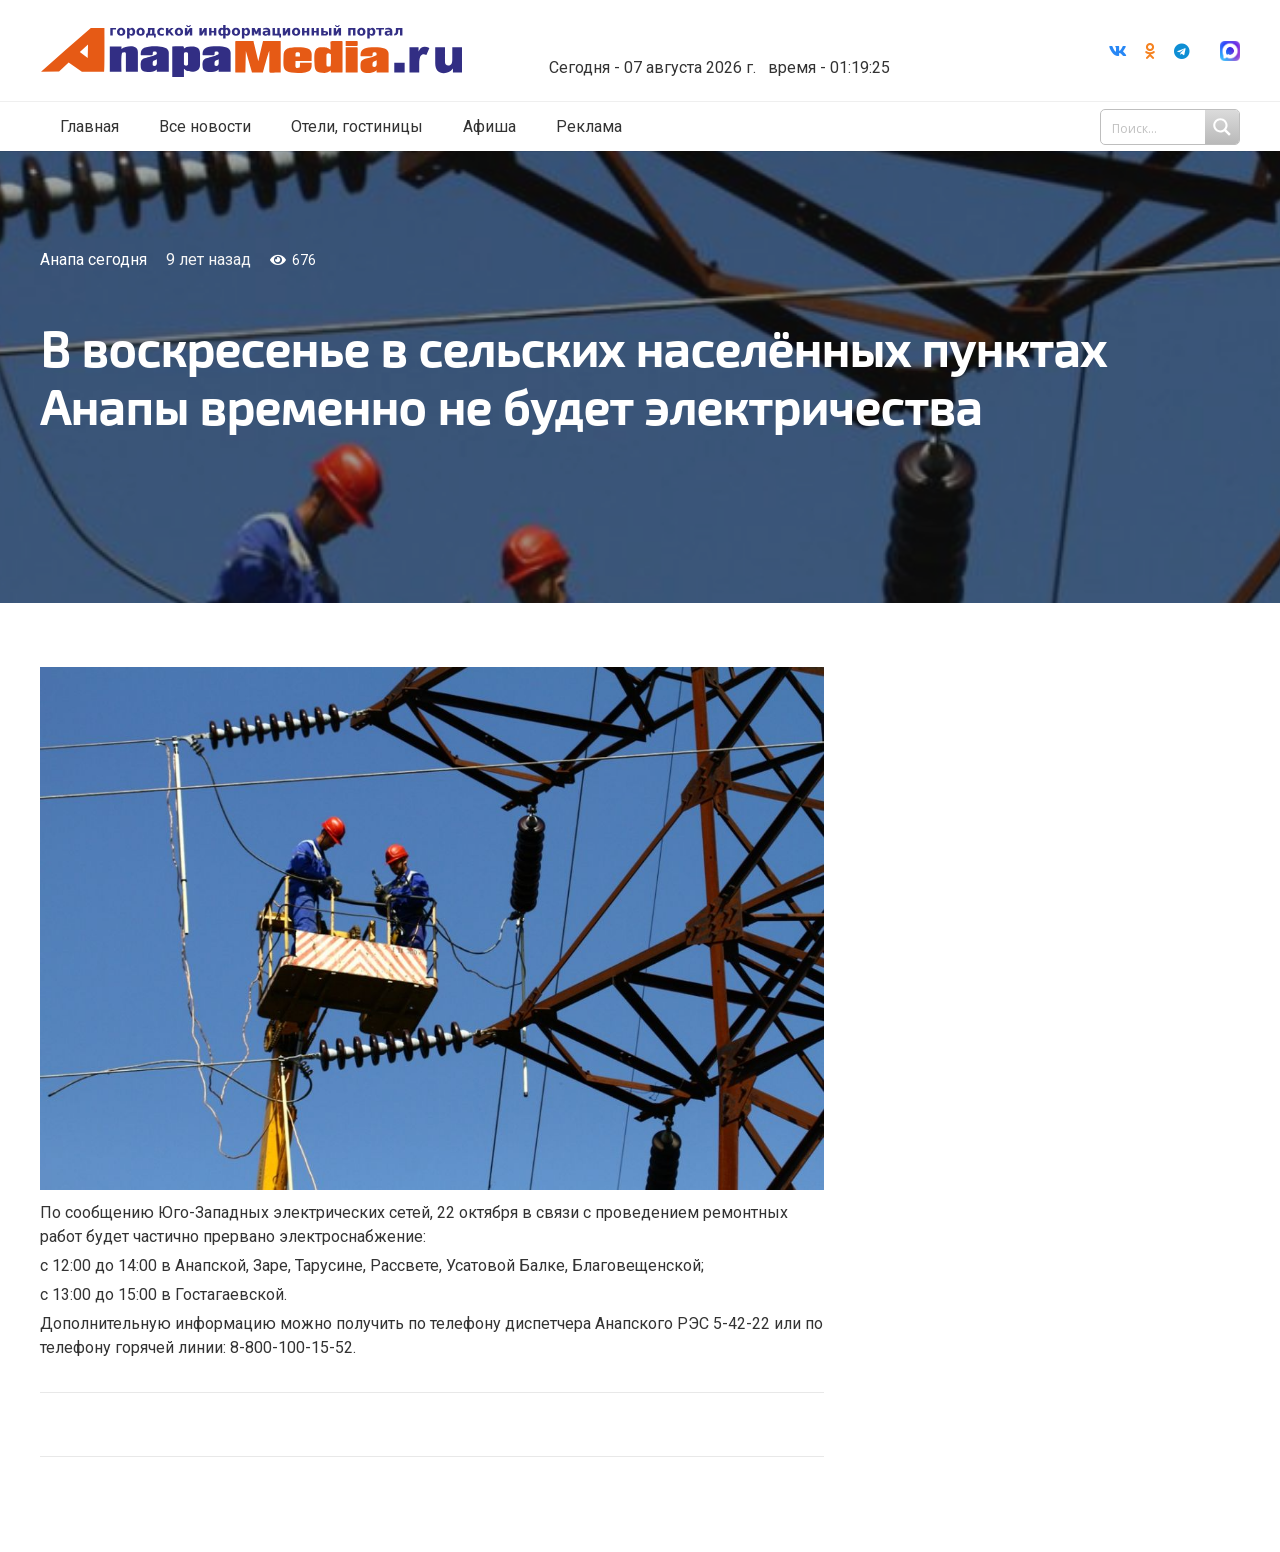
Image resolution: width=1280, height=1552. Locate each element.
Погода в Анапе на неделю (724, 35)
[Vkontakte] (1118, 51)
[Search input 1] (1172, 128)
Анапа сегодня (93, 259)
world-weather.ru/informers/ (724, 53)
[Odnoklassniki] (1150, 51)
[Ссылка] (263, 51)
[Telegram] (1182, 51)
